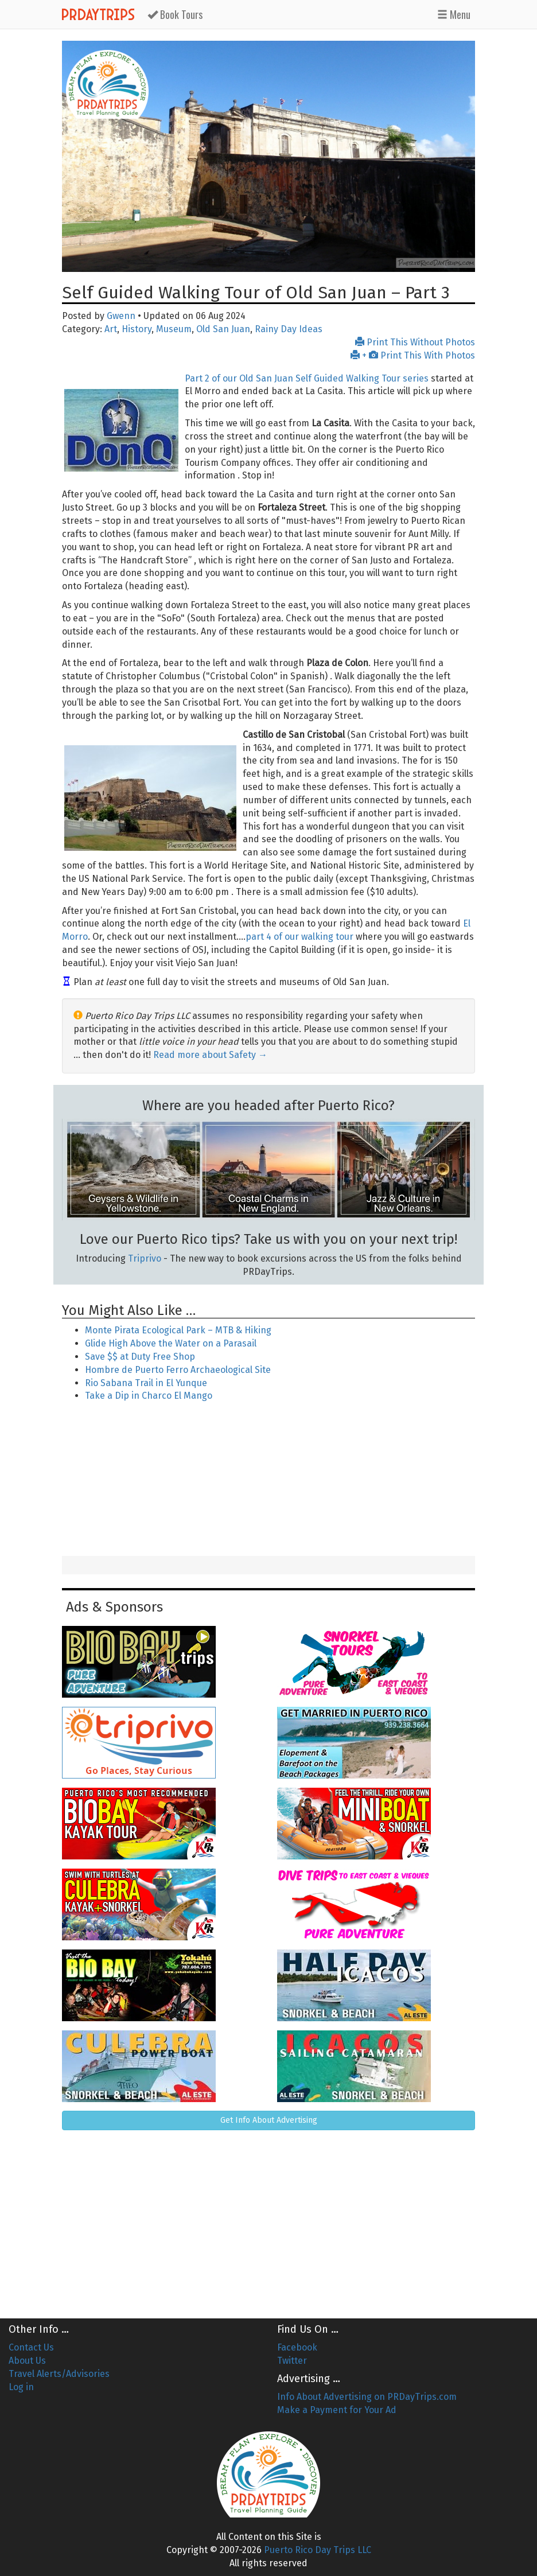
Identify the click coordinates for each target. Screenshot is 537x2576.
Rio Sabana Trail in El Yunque (146, 1383)
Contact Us (31, 2347)
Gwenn (121, 315)
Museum (174, 329)
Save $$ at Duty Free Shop (140, 1356)
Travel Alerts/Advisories (59, 2373)
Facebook (297, 2347)
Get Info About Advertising (268, 2120)
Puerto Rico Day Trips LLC (317, 2549)
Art (110, 329)
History (136, 329)
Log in (21, 2387)
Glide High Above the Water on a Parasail (170, 1343)
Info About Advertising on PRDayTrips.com (367, 2396)
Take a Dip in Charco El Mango (148, 1395)
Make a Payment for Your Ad (336, 2409)
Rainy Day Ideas (288, 329)
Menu (453, 14)
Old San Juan (223, 329)
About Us (27, 2360)
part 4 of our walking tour (299, 936)
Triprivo (144, 1258)
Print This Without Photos (415, 342)
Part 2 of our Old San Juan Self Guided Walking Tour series (307, 378)
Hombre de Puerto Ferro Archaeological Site (178, 1369)
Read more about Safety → (210, 1054)
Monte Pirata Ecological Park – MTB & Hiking (178, 1330)
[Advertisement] (268, 1480)
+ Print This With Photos (413, 355)
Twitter (292, 2360)
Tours (175, 14)
